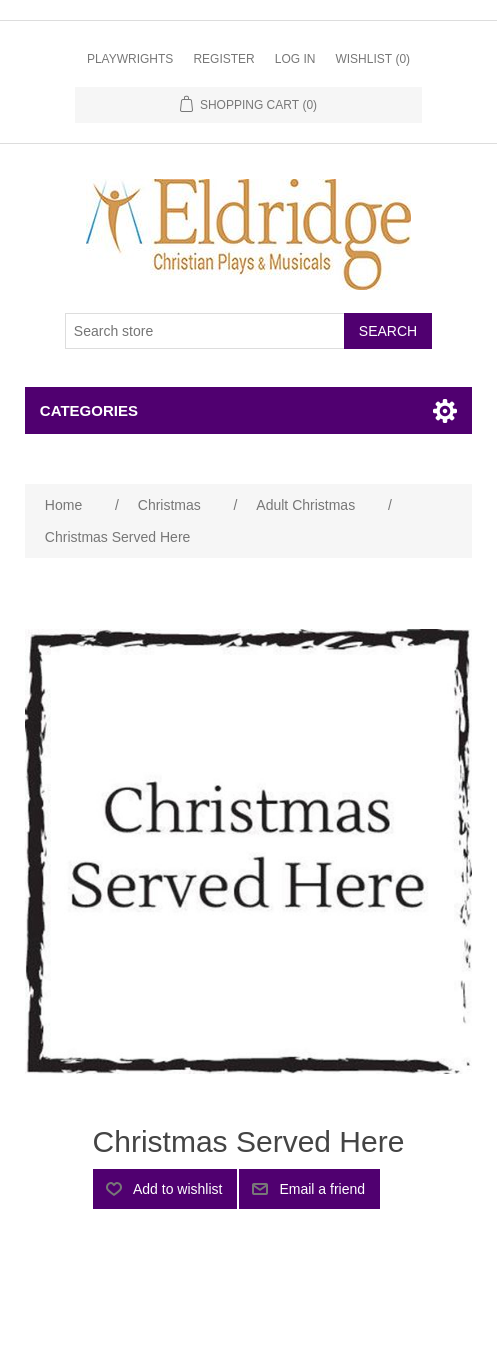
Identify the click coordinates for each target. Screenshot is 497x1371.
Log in (295, 59)
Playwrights (130, 59)
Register (223, 59)
